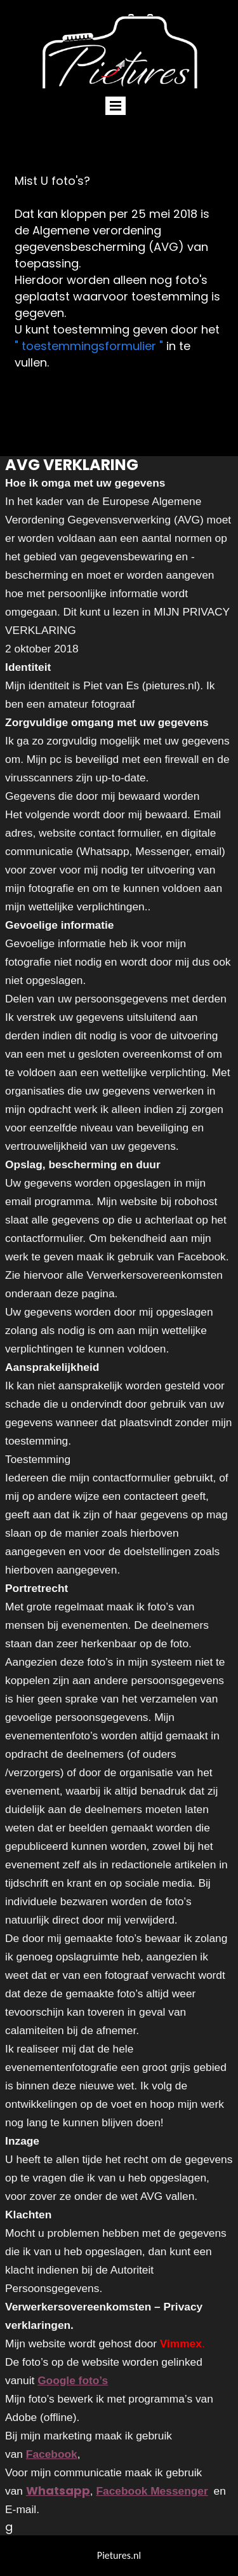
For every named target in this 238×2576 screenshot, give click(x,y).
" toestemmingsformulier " (90, 346)
